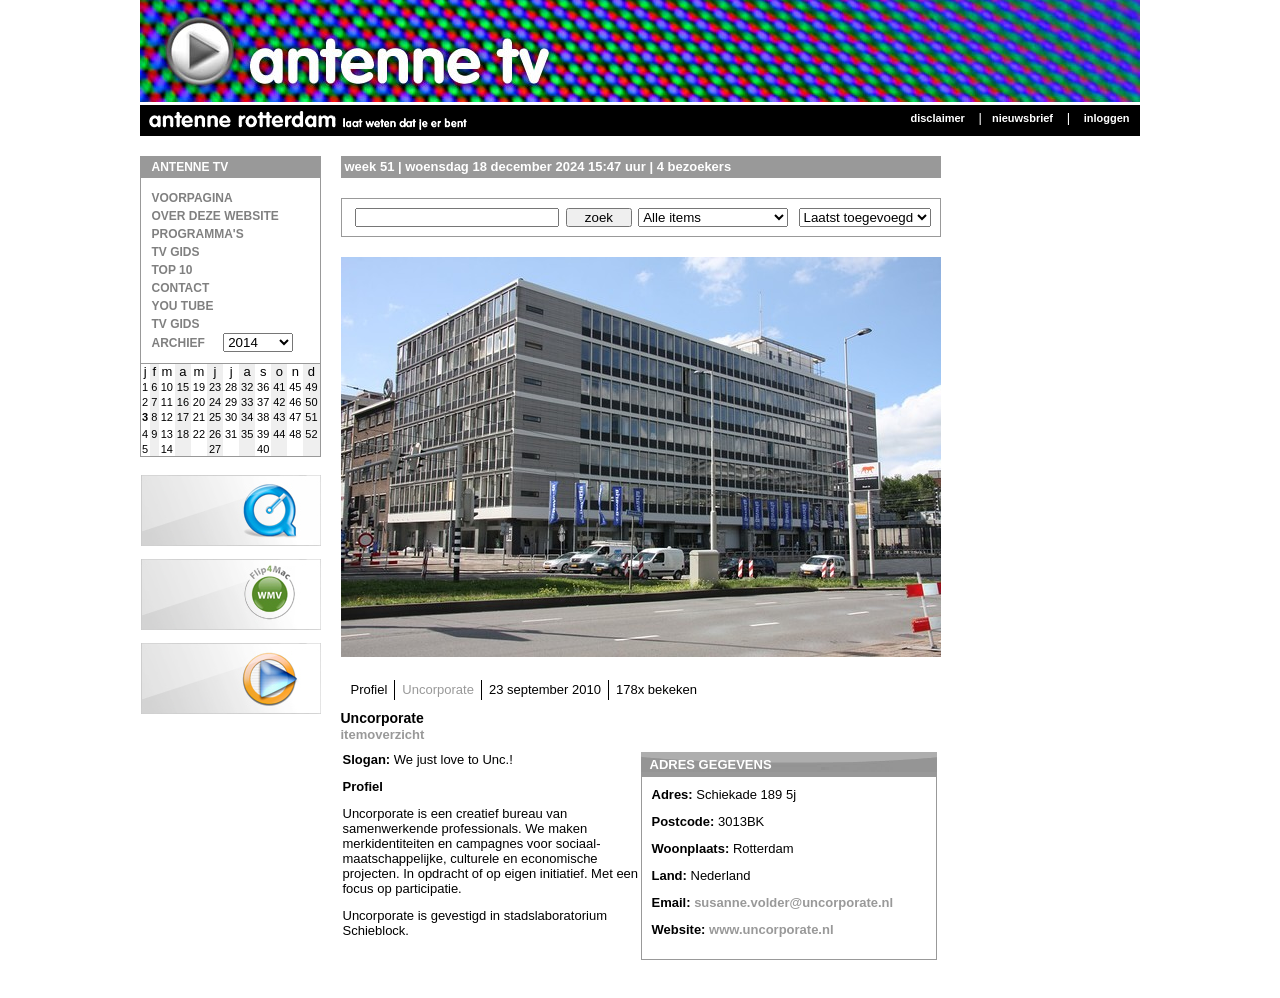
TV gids (176, 324)
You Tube (183, 306)
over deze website (215, 216)
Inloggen (1107, 118)
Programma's (198, 234)
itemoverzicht (383, 734)
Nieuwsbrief (1022, 118)
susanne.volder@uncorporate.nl (793, 902)
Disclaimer (937, 118)
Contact (181, 288)
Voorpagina (192, 198)
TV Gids (176, 252)
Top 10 (172, 270)
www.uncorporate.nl (771, 929)
